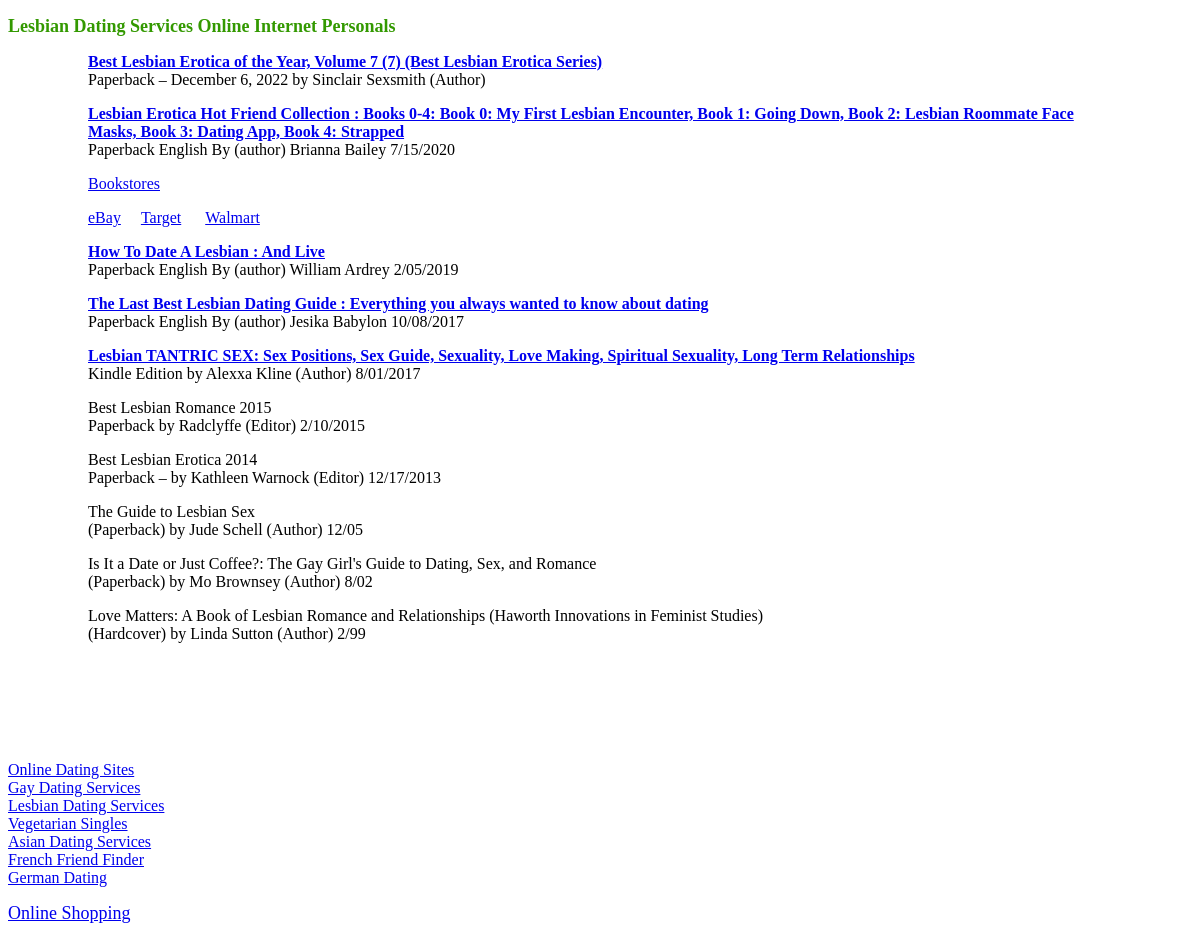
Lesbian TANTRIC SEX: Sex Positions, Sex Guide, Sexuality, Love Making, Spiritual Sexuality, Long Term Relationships (501, 355)
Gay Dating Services (74, 787)
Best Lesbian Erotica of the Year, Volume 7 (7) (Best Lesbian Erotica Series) (345, 61)
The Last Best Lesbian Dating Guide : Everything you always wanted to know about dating (398, 303)
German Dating (57, 877)
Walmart (232, 217)
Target (161, 217)
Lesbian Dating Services (86, 805)
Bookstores (124, 183)
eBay (104, 217)
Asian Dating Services (79, 841)
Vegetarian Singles (68, 823)
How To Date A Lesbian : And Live (206, 251)
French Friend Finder (76, 859)
